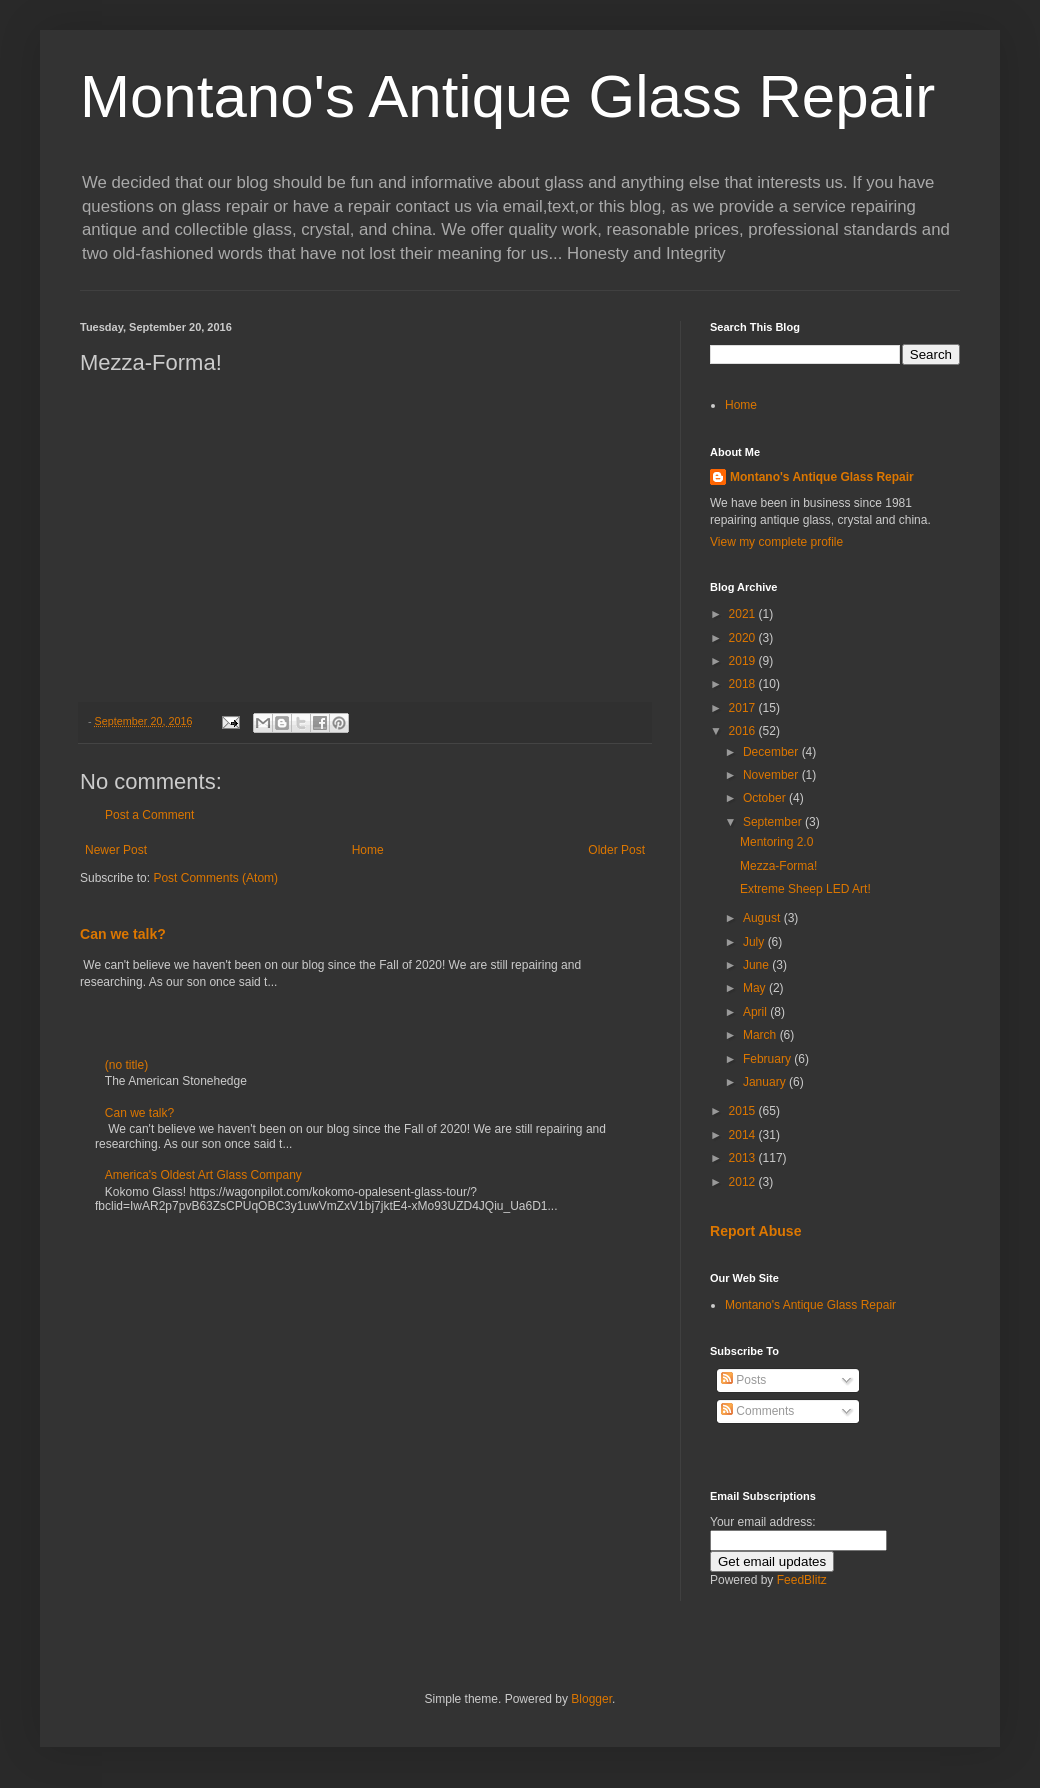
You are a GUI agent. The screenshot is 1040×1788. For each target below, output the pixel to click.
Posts (743, 1380)
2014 (744, 1135)
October (766, 798)
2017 (744, 708)
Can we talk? (123, 934)
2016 (744, 731)
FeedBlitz (802, 1580)
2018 (744, 684)
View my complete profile (776, 542)
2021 (744, 614)
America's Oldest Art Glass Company (203, 1175)
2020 (744, 638)
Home (368, 850)
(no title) (126, 1065)
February (768, 1059)
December (772, 752)
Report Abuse (755, 1231)
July (755, 942)
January (766, 1082)
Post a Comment (149, 815)
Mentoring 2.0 (776, 842)
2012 (744, 1182)
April (756, 1012)
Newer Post (116, 850)
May (756, 988)
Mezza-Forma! (778, 866)
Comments (757, 1411)
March (761, 1035)
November (772, 775)
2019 (744, 661)
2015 (744, 1111)
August (763, 918)
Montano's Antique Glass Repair (507, 96)
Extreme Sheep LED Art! (805, 889)
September (774, 822)
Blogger (591, 1699)
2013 (744, 1158)
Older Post (616, 850)
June (757, 965)
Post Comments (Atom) (215, 878)
